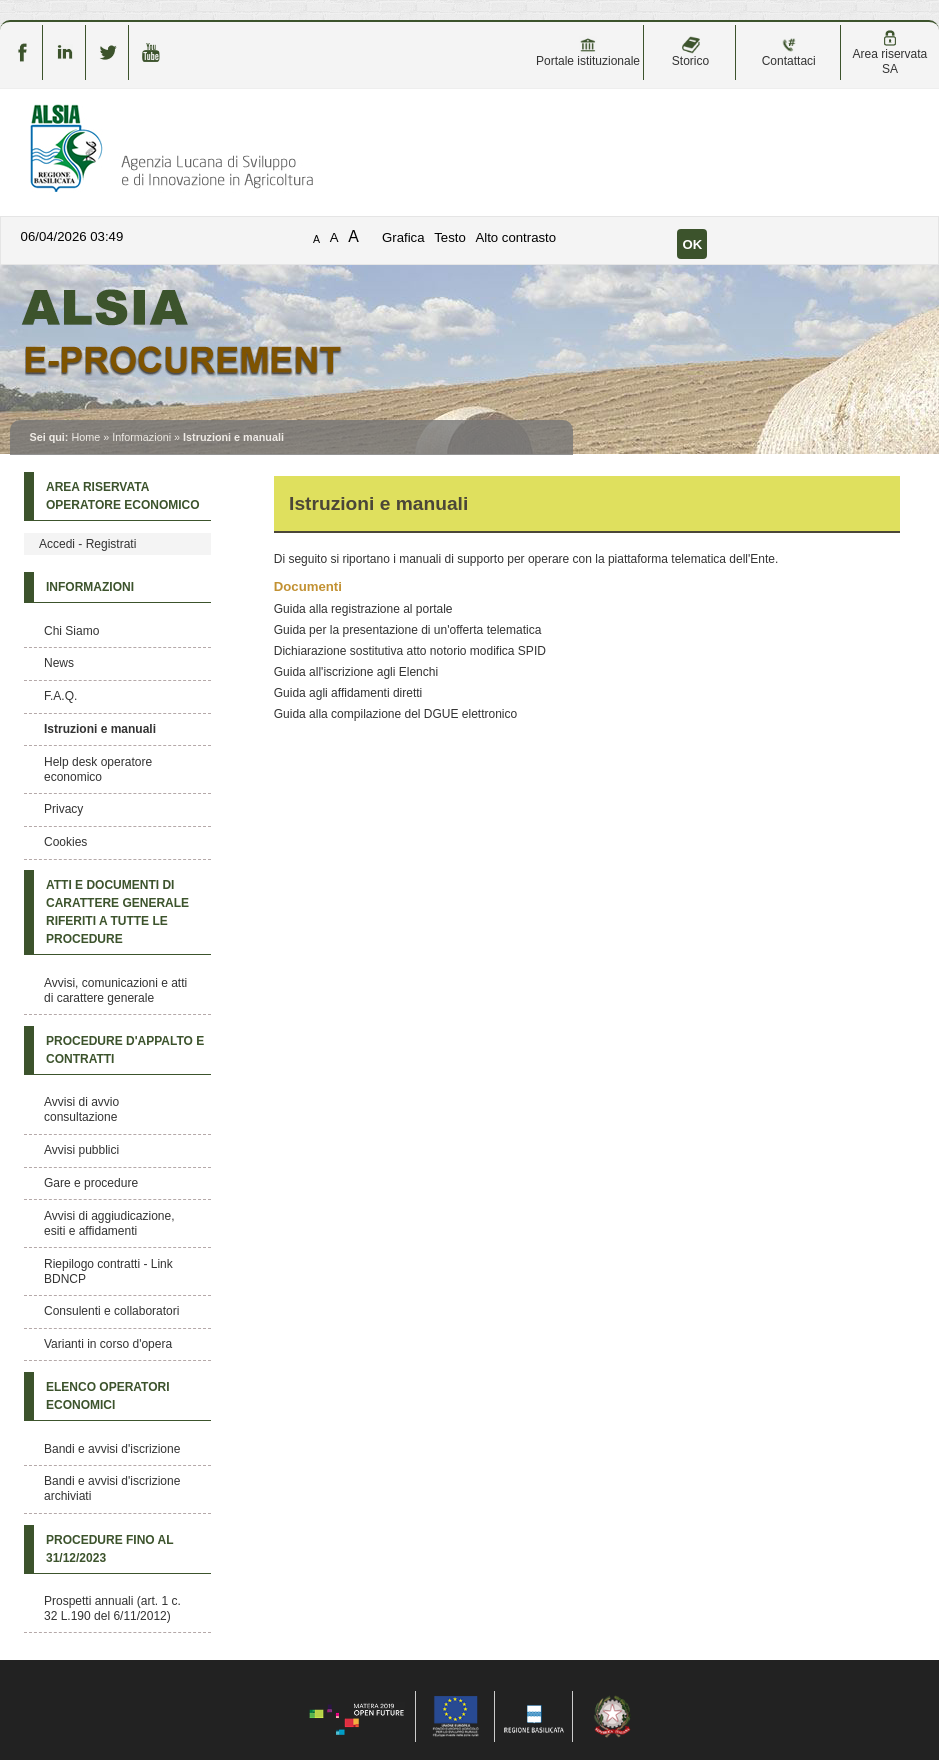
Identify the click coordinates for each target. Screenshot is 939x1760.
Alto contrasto (515, 237)
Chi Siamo (71, 631)
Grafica (403, 237)
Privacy (63, 809)
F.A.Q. (60, 696)
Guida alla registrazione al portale (363, 609)
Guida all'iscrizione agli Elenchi (356, 672)
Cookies (65, 842)
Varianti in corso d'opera (108, 1344)
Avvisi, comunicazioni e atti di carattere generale (115, 990)
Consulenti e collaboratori (111, 1311)
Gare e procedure (91, 1183)
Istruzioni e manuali (100, 729)
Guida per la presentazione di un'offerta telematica (408, 630)
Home (85, 437)
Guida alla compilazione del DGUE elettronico (395, 714)
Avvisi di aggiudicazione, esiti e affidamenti (109, 1223)
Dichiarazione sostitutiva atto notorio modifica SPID (410, 651)
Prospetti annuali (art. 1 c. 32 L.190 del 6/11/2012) (112, 1608)
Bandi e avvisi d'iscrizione (112, 1449)
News (59, 663)
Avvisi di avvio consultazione (81, 1109)
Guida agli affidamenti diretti (348, 693)
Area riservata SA (890, 53)
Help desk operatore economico (98, 769)
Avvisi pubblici (81, 1150)
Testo (450, 237)
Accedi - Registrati (87, 544)
